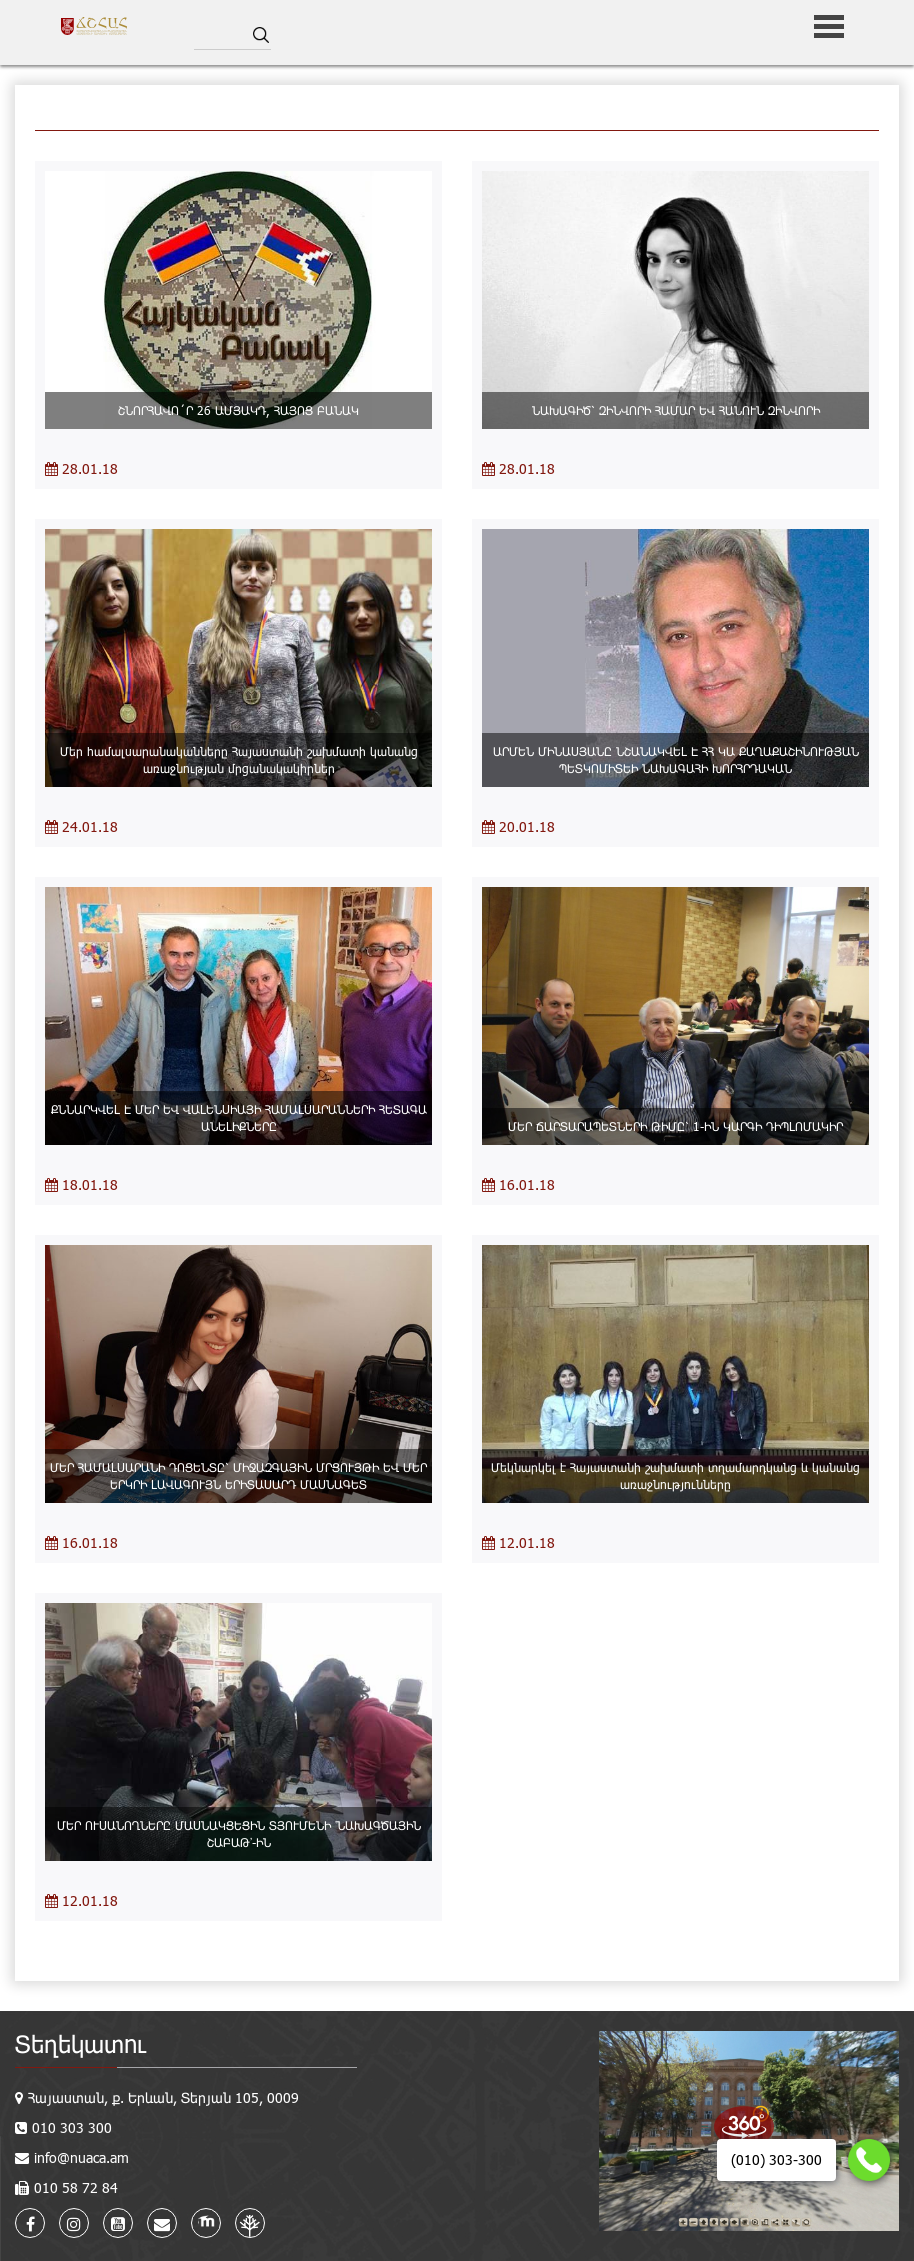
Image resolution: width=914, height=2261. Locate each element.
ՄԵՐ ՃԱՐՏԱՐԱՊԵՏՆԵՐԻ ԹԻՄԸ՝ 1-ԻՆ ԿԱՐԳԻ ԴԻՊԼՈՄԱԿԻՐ (675, 1126)
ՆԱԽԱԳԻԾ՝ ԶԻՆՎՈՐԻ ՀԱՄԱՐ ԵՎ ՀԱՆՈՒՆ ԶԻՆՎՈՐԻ (676, 410)
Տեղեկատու (80, 2043)
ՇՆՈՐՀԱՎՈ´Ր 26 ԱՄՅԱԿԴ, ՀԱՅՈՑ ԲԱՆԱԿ (238, 410)
